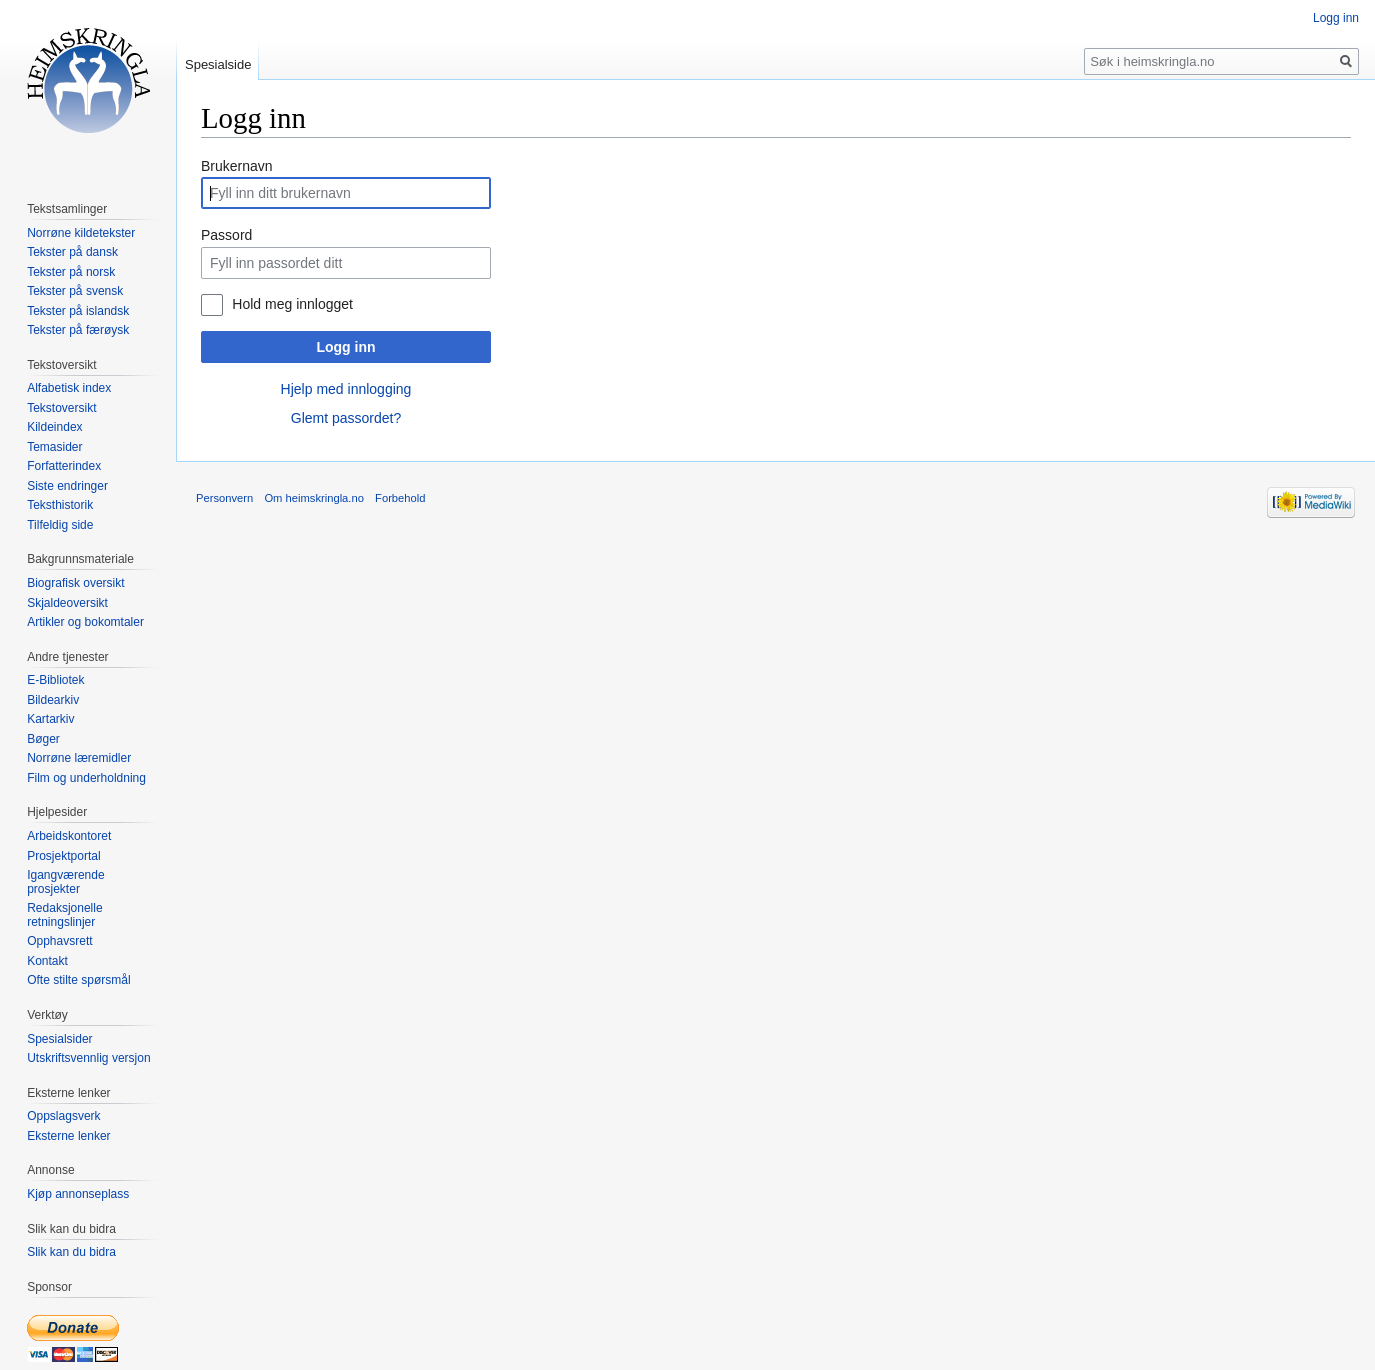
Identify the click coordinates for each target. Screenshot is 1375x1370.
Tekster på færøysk (78, 330)
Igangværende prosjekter (65, 882)
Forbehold (400, 498)
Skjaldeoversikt (67, 603)
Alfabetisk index (69, 388)
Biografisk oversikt (75, 583)
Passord (226, 235)
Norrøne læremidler (79, 758)
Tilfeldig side (60, 525)
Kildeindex (54, 427)
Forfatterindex (64, 466)
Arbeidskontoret (69, 836)
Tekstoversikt (61, 408)
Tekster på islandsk (78, 311)
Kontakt (47, 961)
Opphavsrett (59, 941)
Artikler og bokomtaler (85, 622)
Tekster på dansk (72, 252)
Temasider (54, 447)
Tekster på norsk (71, 272)
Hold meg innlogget (292, 304)
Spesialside (218, 64)
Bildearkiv (53, 700)
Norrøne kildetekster (81, 233)
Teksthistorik (60, 505)
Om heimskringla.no (313, 498)
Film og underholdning (86, 778)
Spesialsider (59, 1039)
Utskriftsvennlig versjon (88, 1058)
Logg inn (345, 347)
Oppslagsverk (63, 1116)
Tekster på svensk (75, 291)
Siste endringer (67, 486)
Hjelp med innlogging (346, 389)
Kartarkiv (50, 719)
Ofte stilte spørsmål (78, 980)
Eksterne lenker (68, 1136)
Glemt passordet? (346, 418)
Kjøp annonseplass (78, 1194)
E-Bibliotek (55, 680)
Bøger (43, 739)
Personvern (224, 498)
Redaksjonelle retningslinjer (64, 915)
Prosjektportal (63, 856)
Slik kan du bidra (71, 1252)
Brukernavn (237, 166)
